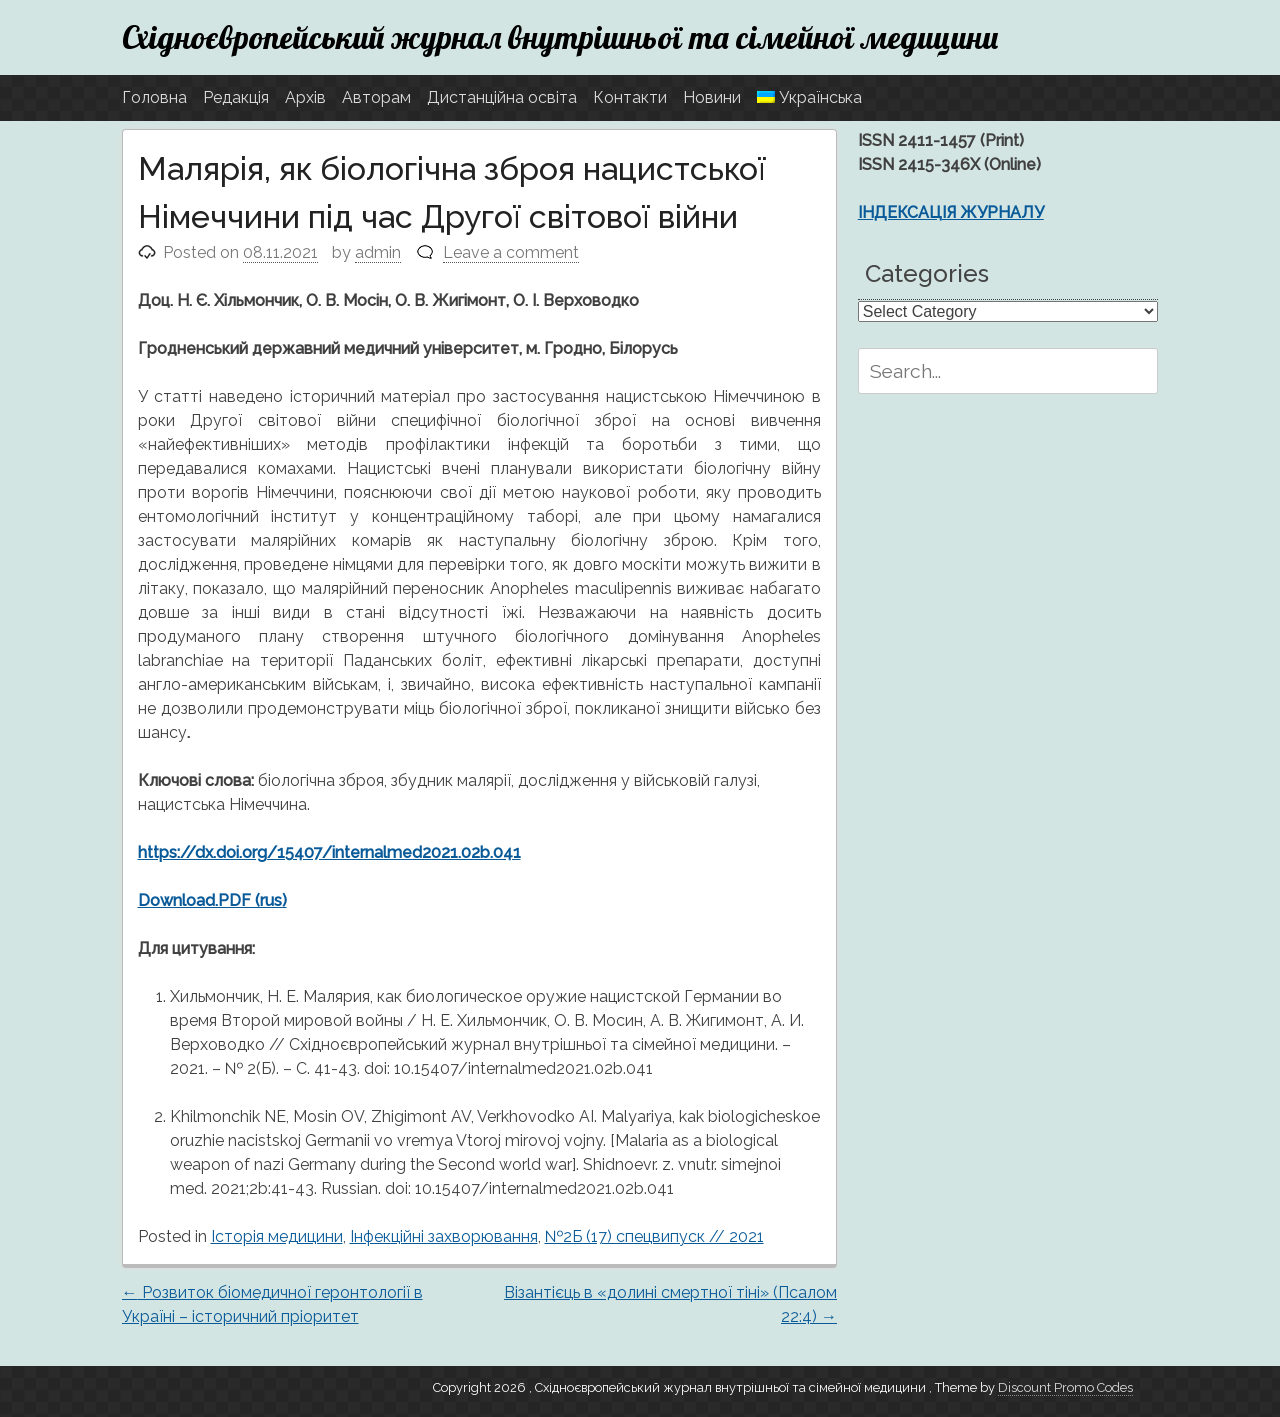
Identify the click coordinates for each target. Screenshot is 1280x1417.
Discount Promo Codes (1065, 1387)
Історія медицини (277, 1236)
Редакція (236, 97)
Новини (712, 97)
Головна (154, 97)
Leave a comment (511, 252)
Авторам (376, 97)
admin (378, 252)
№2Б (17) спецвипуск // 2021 (654, 1236)
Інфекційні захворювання (444, 1236)
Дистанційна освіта (502, 97)
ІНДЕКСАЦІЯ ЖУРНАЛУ (951, 212)
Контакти (630, 97)
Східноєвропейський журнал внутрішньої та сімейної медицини (560, 37)
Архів (305, 97)
